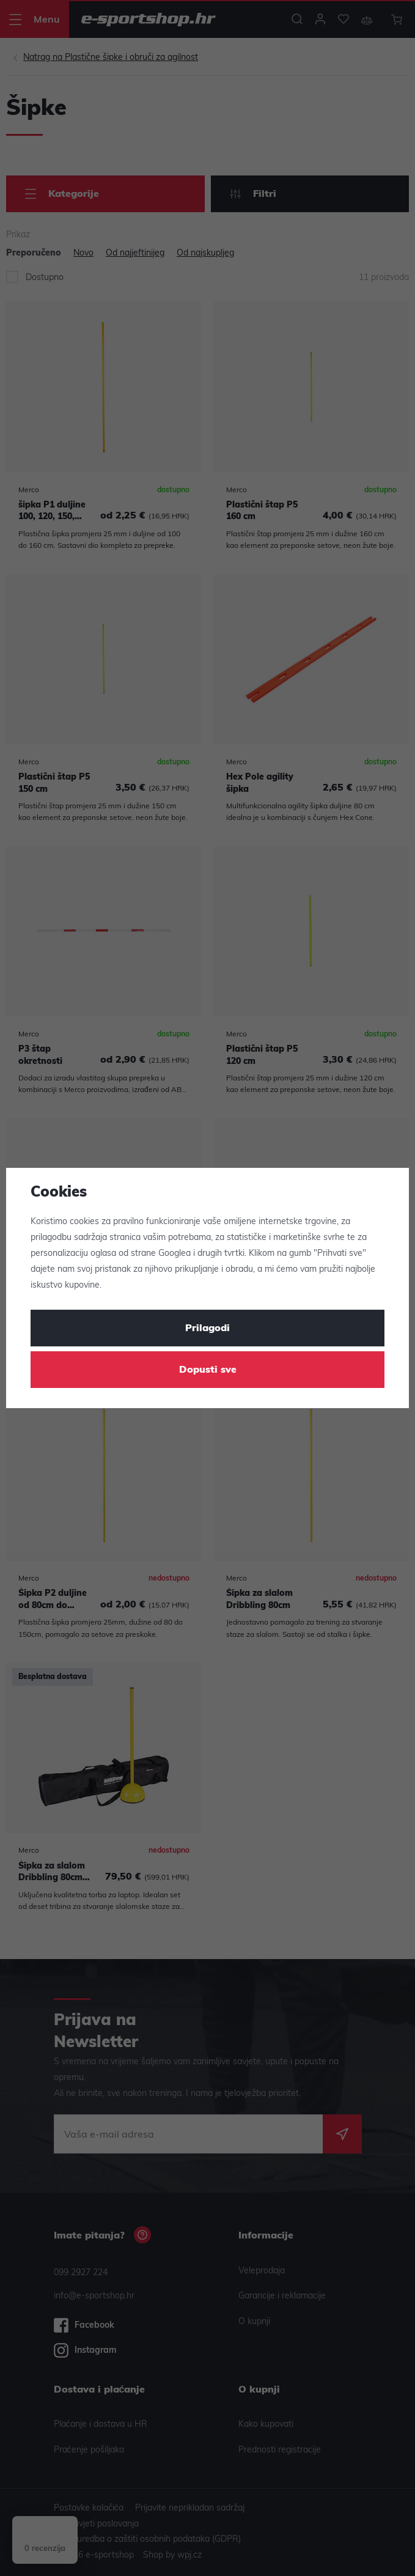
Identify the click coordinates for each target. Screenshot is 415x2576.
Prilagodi (207, 1329)
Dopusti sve (208, 1370)
